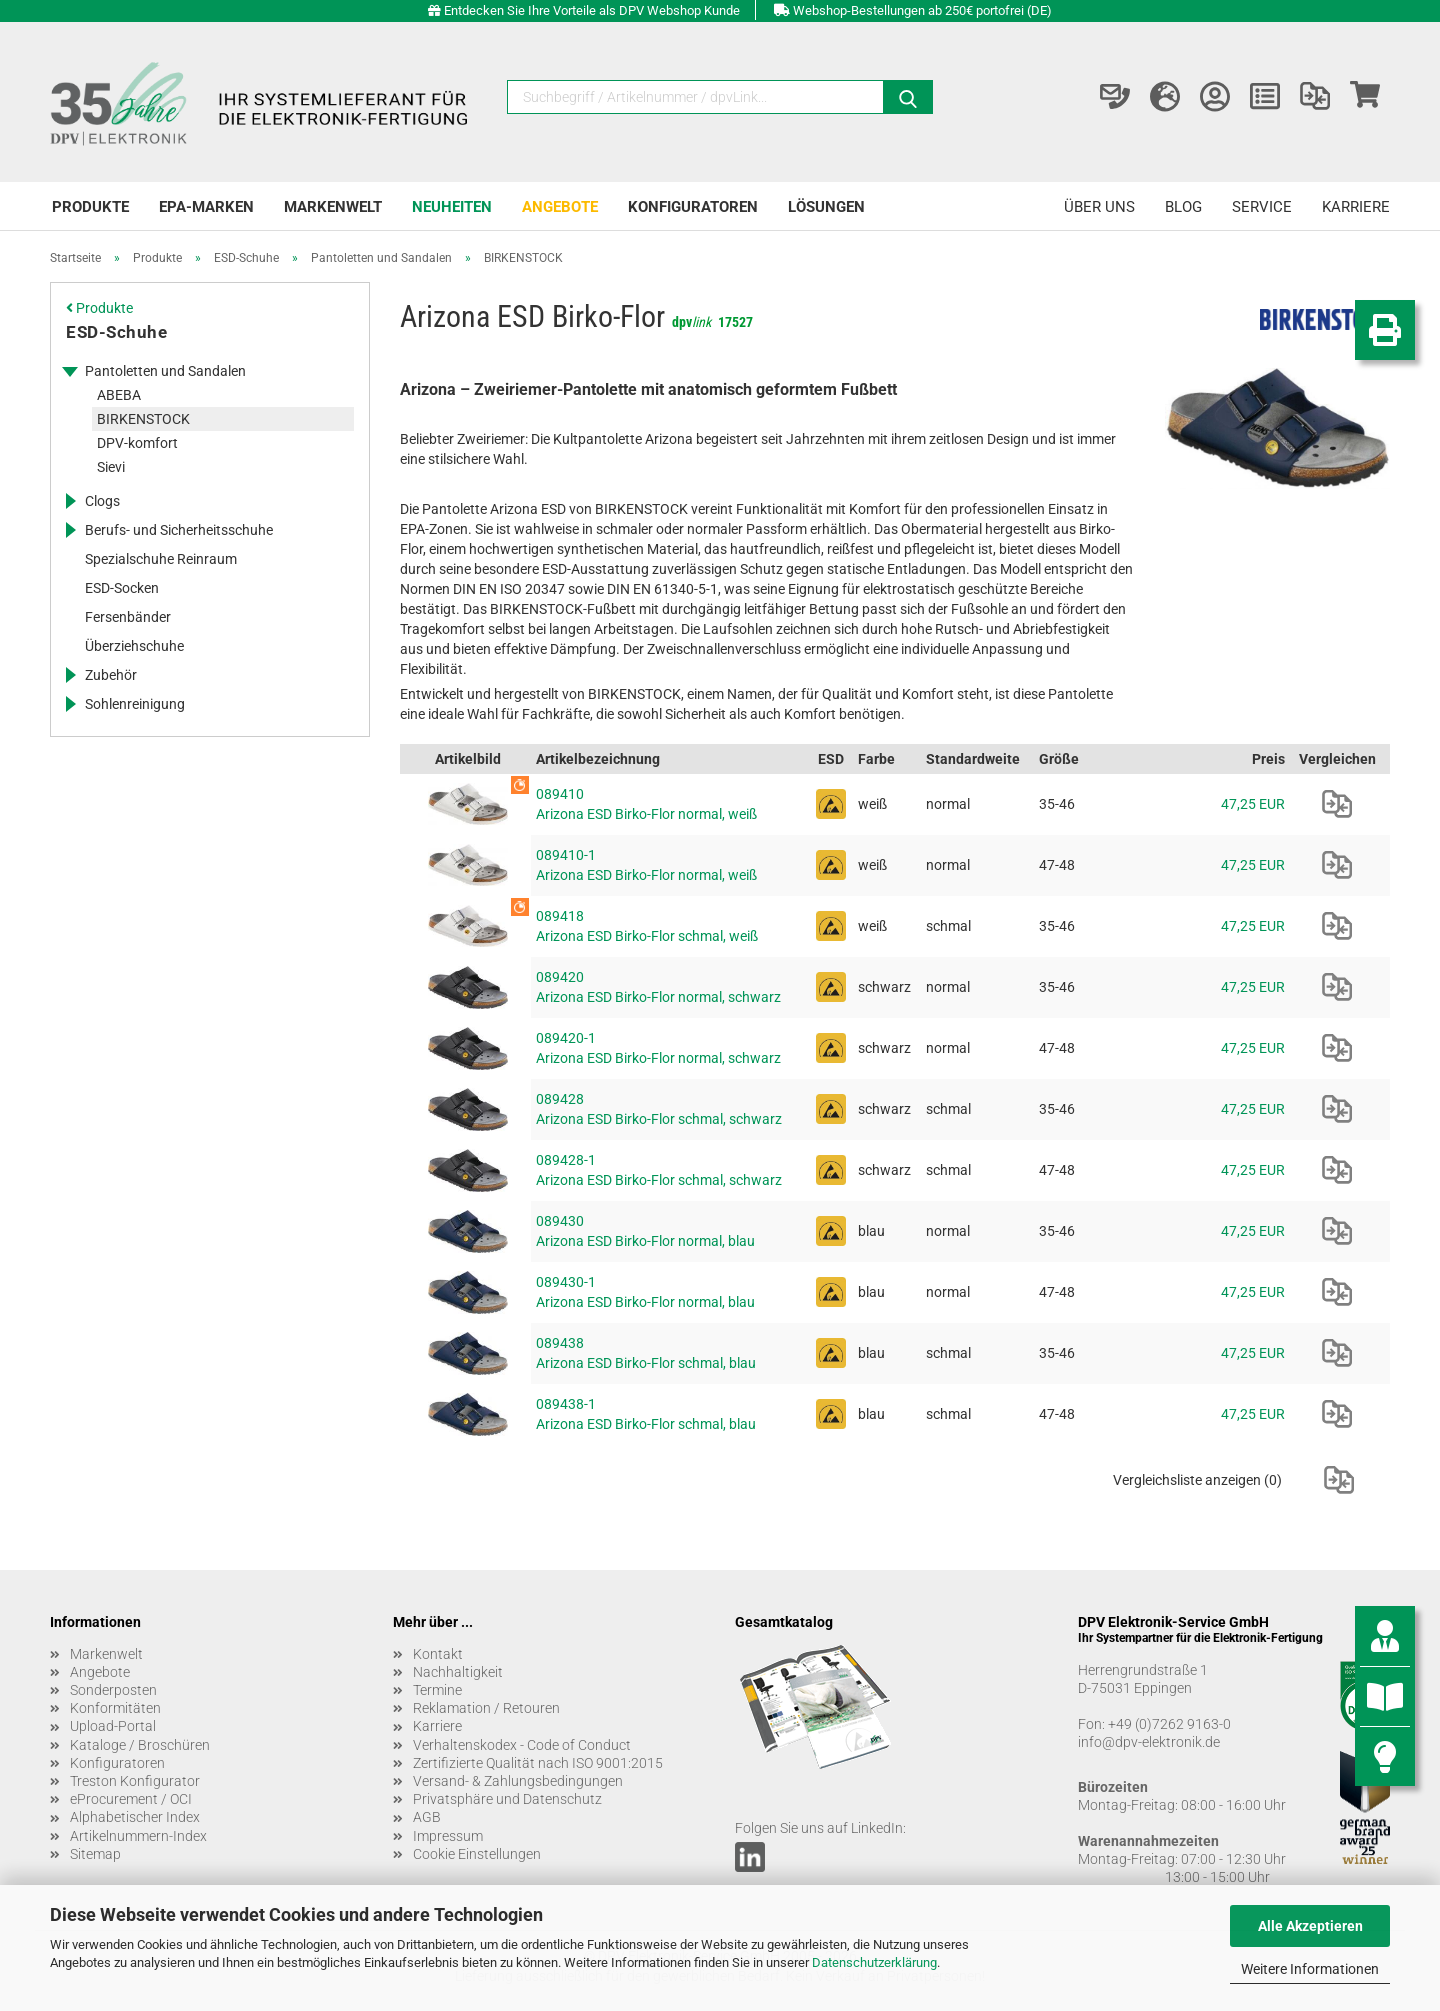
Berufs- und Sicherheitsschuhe (179, 530)
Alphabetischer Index (135, 1817)
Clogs (102, 501)
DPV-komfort (137, 443)
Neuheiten (452, 207)
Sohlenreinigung (135, 704)
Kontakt (438, 1654)
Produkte (90, 207)
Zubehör (111, 675)
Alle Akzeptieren (1310, 1926)
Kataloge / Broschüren (140, 1745)
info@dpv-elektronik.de (1149, 1742)
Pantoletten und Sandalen (165, 371)
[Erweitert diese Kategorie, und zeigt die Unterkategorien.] (70, 371)
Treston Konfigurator (135, 1781)
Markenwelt (333, 207)
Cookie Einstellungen (477, 1854)
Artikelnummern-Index (138, 1836)
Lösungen (826, 207)
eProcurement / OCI (131, 1799)
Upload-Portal (113, 1726)
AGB (427, 1817)
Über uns (1099, 207)
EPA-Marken (206, 207)
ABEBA (119, 395)
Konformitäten (115, 1708)
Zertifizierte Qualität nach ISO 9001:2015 (538, 1763)
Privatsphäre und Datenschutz (507, 1799)
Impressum (448, 1836)
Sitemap (95, 1854)
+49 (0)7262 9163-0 (1169, 1724)
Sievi (111, 467)
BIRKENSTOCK (143, 419)
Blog (1183, 207)
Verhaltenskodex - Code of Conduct (522, 1745)
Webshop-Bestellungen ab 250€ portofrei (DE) (922, 10)
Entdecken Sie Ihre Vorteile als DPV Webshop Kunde (592, 10)
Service (1262, 207)
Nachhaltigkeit (458, 1672)
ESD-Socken (122, 588)
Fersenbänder (128, 617)
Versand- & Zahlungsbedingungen (518, 1781)
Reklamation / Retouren (486, 1708)
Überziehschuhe (134, 646)
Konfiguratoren (693, 207)
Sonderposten (113, 1690)
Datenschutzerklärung (874, 1962)
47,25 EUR (1253, 804)
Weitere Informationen (1310, 1969)
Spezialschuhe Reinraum (161, 559)
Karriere (1356, 207)
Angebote (560, 207)
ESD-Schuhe (116, 332)
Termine (437, 1690)
